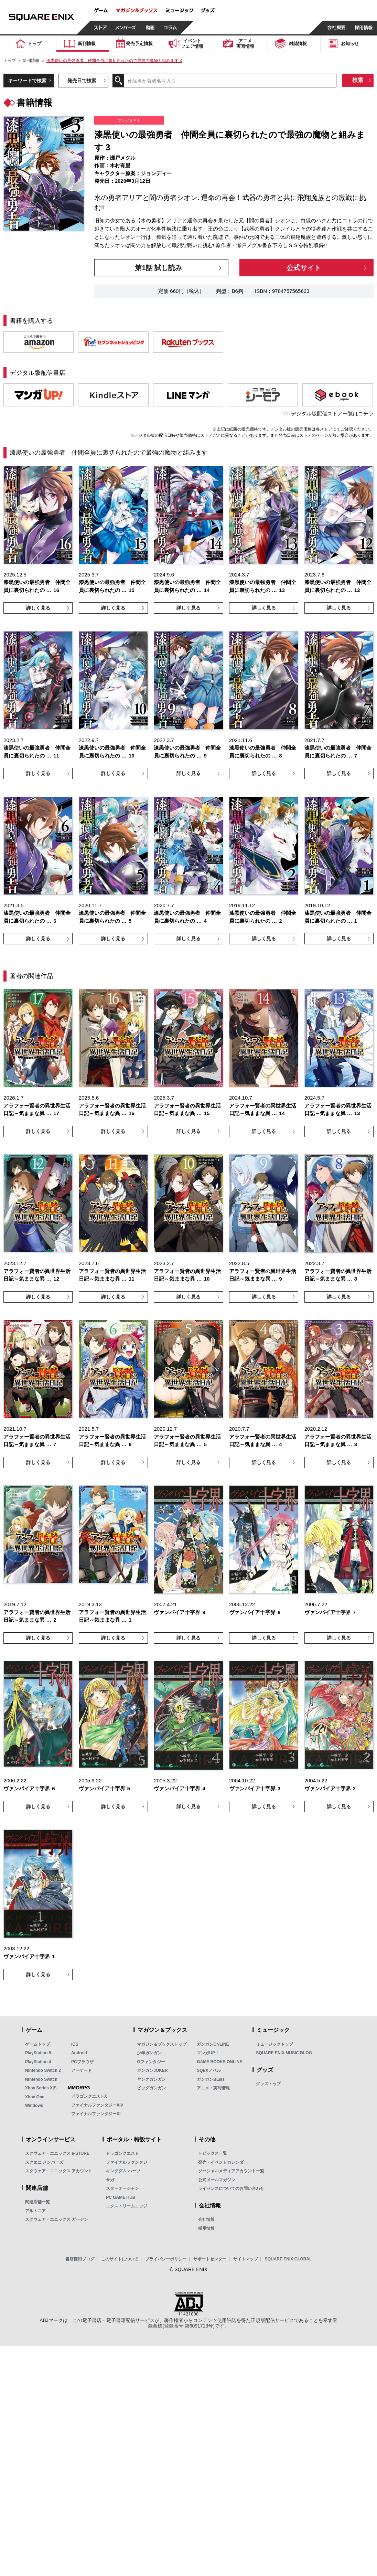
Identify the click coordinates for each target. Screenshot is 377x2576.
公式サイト (304, 268)
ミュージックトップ (274, 2044)
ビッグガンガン (151, 2088)
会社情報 (206, 2219)
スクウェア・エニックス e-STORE (57, 2153)
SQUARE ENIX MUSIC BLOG (284, 2052)
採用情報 (206, 2228)
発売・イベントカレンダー (223, 2162)
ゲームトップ (37, 2044)
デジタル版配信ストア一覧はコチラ (332, 413)
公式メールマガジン (216, 2179)
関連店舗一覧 (37, 2201)
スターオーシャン (122, 2188)
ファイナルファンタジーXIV (97, 2105)
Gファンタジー (151, 2061)
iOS (74, 2044)
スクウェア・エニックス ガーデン (56, 2219)
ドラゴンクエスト (122, 2153)
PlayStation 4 (38, 2061)
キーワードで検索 (27, 80)
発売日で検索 (81, 80)
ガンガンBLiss (211, 2079)
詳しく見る (38, 608)
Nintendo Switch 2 (43, 2070)
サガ (110, 2179)
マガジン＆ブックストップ (161, 2044)
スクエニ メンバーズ (44, 2162)
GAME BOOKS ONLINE (219, 2061)
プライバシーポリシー (165, 2259)
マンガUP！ (208, 2052)
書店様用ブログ (79, 2259)
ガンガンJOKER (152, 2070)
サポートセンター (209, 2259)
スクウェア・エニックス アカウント (58, 2171)
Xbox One (34, 2097)
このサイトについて (119, 2259)
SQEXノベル (208, 2070)
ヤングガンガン (151, 2079)
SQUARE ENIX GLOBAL (288, 2259)
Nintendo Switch (41, 2079)
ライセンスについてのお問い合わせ (231, 2188)
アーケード (81, 2070)
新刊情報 (31, 60)
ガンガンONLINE (213, 2044)
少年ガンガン (149, 2052)
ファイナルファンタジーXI (95, 2113)
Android (79, 2052)
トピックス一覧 (212, 2153)
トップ (9, 60)
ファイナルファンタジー (128, 2162)
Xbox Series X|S (40, 2088)
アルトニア (35, 2210)
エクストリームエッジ (126, 2206)
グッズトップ (268, 2083)
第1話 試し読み (158, 268)
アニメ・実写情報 (213, 2088)
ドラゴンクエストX (89, 2096)
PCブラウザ (82, 2061)
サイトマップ (245, 2259)
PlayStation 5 (38, 2052)
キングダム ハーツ (123, 2171)
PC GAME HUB (120, 2197)
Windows (34, 2105)
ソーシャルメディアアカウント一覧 (231, 2171)
